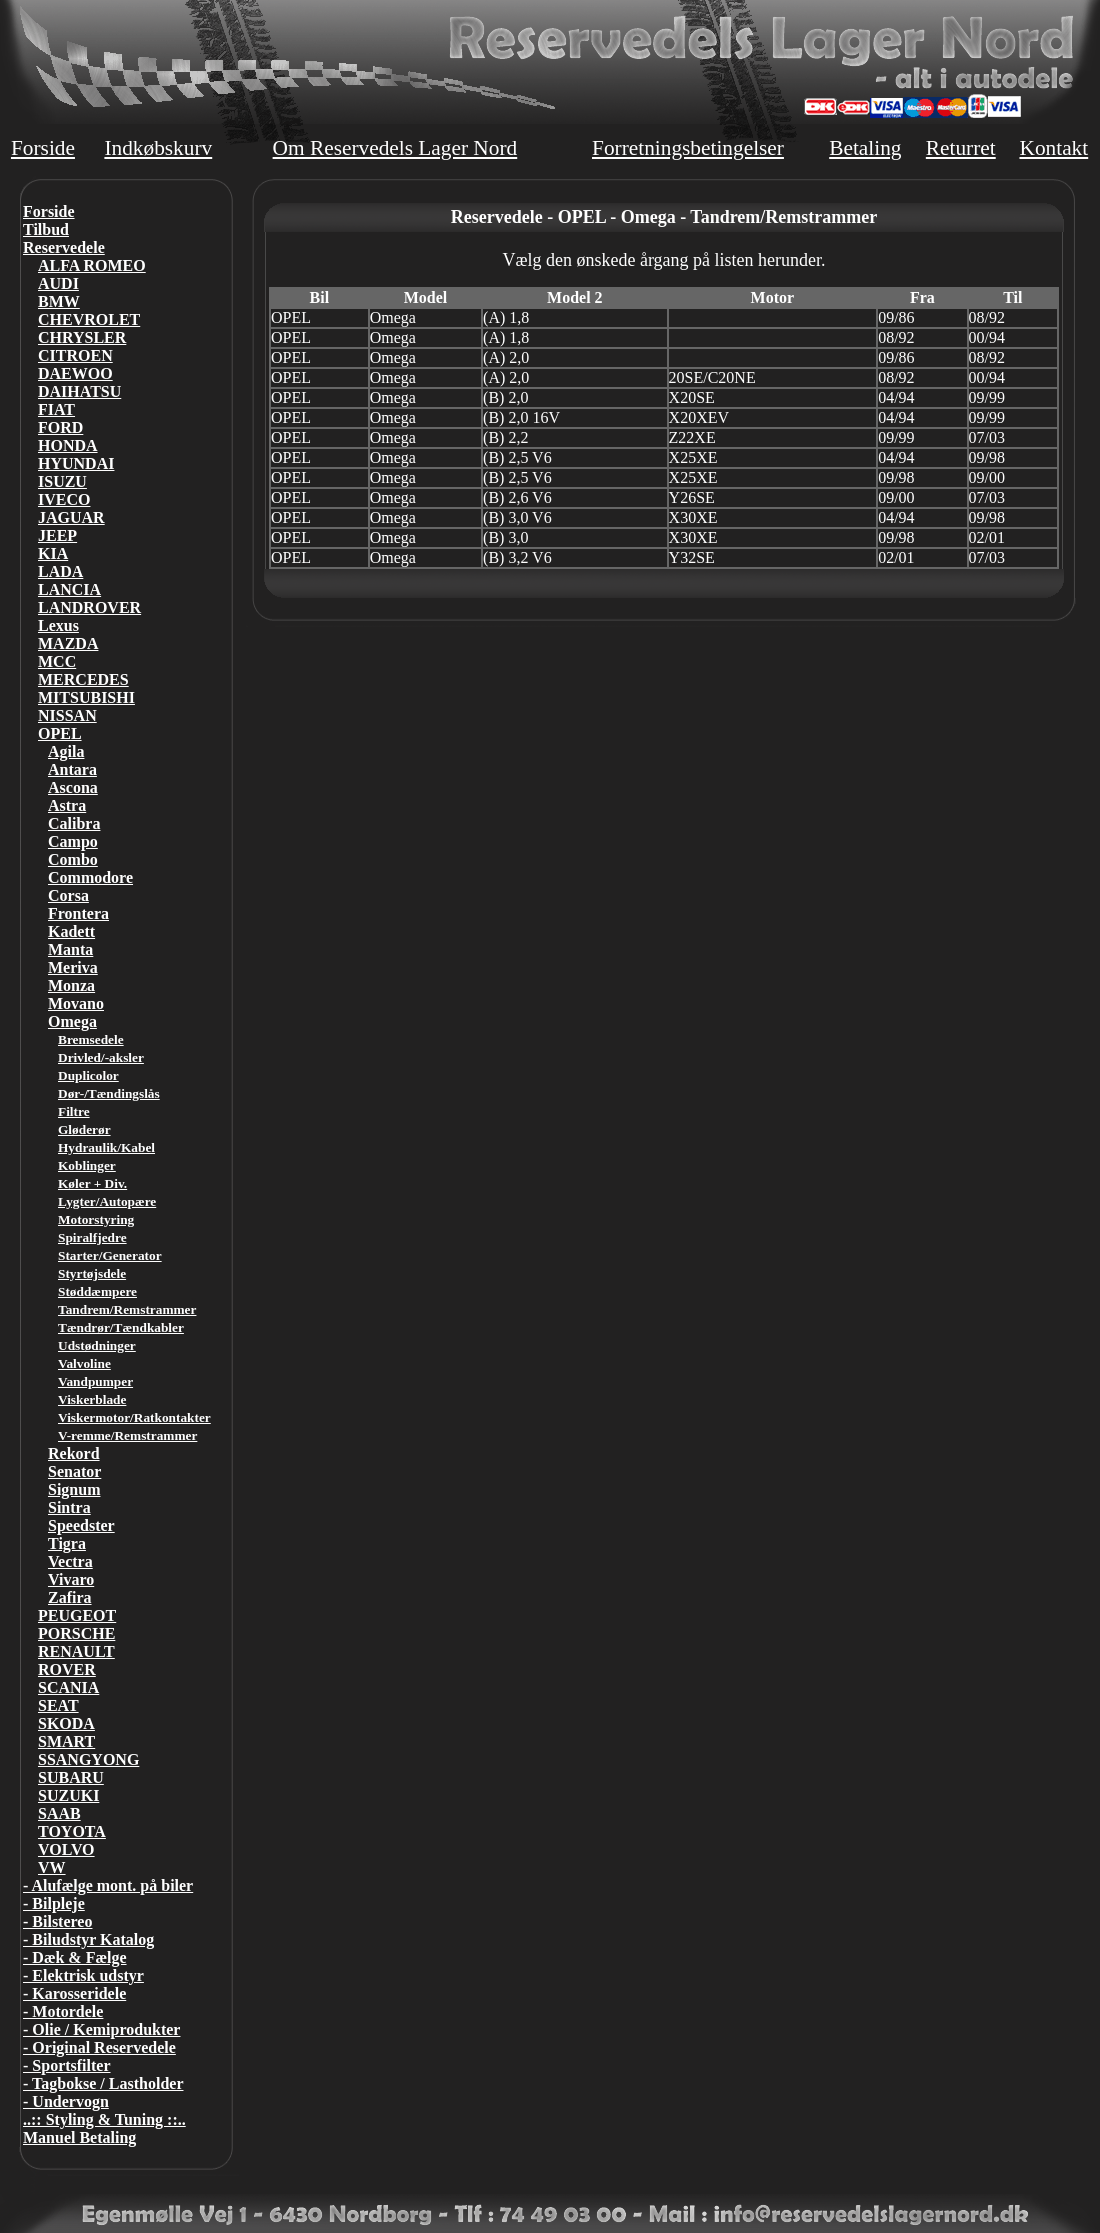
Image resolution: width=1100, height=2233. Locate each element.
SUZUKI (68, 1795)
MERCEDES (83, 679)
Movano (76, 1003)
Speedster (81, 1525)
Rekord (74, 1453)
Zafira (70, 1597)
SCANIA (68, 1687)
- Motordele (63, 2011)
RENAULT (76, 1651)
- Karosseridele (74, 1993)
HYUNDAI (76, 463)
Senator (74, 1471)
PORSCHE (76, 1633)
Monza (71, 985)
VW (52, 1867)
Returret (961, 148)
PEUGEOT (77, 1615)
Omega (72, 1021)
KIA (53, 553)
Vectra (70, 1561)
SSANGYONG (88, 1759)
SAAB (59, 1813)
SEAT (58, 1705)
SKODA (66, 1723)
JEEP (57, 535)
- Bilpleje (54, 1903)
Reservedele (64, 247)
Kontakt (1053, 148)
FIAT (56, 409)
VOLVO (66, 1849)
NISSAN (67, 715)
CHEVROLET (89, 319)
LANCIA (69, 589)
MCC (57, 661)
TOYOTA (72, 1831)
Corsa (68, 895)
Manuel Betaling (79, 2137)
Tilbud (46, 229)
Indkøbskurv (158, 148)
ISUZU (62, 481)
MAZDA (68, 643)
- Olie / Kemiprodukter (101, 2029)
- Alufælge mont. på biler (108, 1885)
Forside (43, 148)
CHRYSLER (82, 337)
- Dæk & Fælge (75, 1957)
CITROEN (75, 355)
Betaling (865, 148)
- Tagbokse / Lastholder (103, 2083)
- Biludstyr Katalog (88, 1939)
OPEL (60, 733)
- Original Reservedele (99, 2047)
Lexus (58, 625)
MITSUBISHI (86, 697)
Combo (73, 859)
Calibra (74, 823)
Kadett (71, 931)
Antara (72, 769)
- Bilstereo (57, 1921)
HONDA (68, 445)
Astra (67, 805)
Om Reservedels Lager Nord (395, 148)
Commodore (90, 877)
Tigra (67, 1543)
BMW (59, 301)
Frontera (78, 913)
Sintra (69, 1507)
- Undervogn (66, 2101)
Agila (66, 751)
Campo (73, 841)
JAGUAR (71, 517)
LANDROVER (89, 607)
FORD (60, 427)
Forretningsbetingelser (688, 148)
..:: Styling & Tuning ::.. (104, 2119)
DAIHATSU (79, 391)
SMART (66, 1741)
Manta (70, 949)
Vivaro (71, 1579)
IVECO (64, 499)
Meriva (73, 967)
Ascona (73, 787)
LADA (60, 571)
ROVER (67, 1669)
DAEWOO (75, 373)
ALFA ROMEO (92, 265)
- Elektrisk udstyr (83, 1975)
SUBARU (71, 1777)
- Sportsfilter (67, 2065)
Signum (74, 1489)
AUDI (58, 283)
